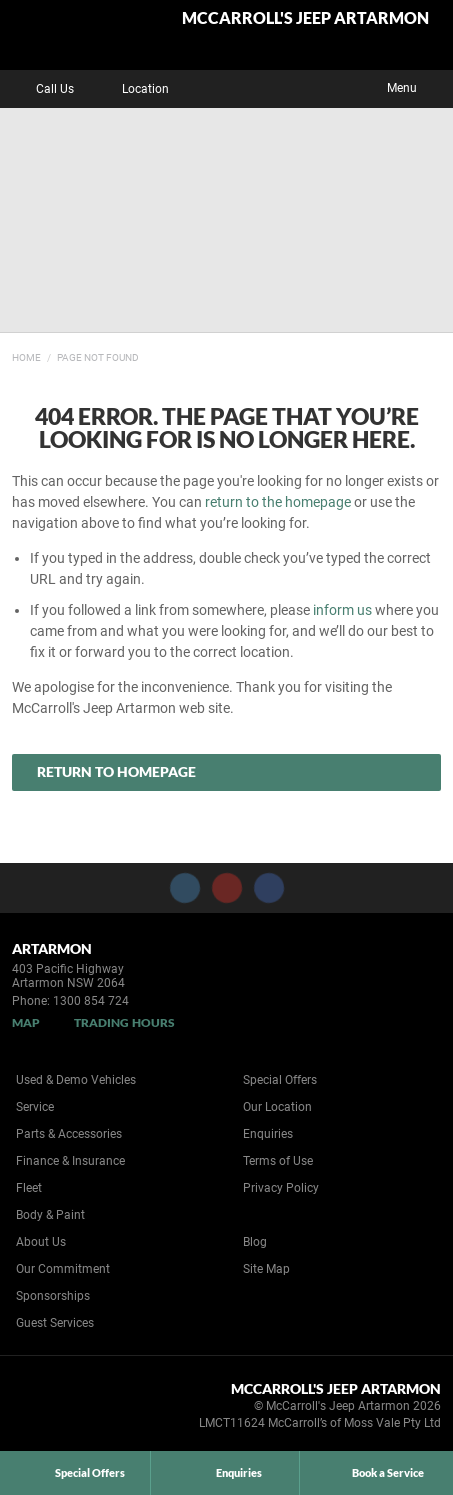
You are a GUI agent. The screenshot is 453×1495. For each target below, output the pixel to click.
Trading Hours (124, 1022)
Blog (255, 1242)
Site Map (266, 1269)
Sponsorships (53, 1296)
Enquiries (268, 1134)
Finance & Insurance (70, 1161)
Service (35, 1107)
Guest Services (55, 1323)
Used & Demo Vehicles (76, 1080)
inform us (342, 610)
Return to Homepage (116, 771)
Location (131, 89)
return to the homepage (278, 502)
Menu (416, 86)
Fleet (29, 1188)
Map (26, 1022)
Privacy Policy (281, 1188)
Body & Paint (50, 1215)
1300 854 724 (91, 1001)
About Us (41, 1242)
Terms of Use (278, 1161)
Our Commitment (63, 1269)
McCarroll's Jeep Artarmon (305, 18)
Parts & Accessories (69, 1134)
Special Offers (280, 1080)
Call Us (40, 89)
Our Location (277, 1107)
